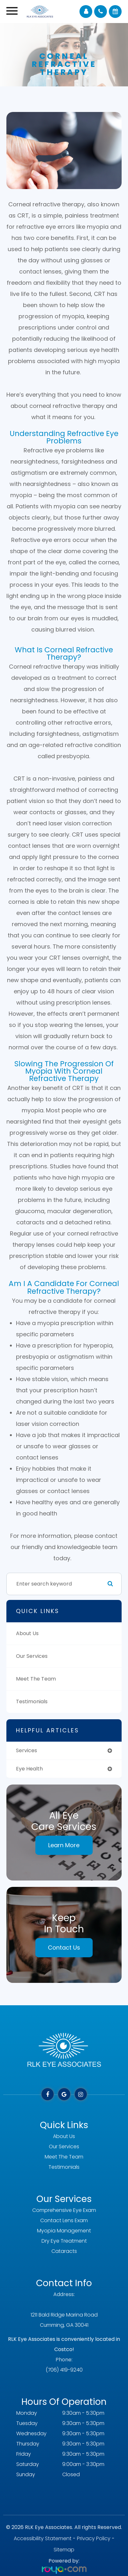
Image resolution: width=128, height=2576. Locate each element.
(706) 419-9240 (64, 2369)
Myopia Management (64, 2230)
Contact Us (64, 1948)
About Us (27, 1633)
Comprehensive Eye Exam (64, 2210)
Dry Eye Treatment (64, 2241)
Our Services (32, 1656)
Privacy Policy (93, 2538)
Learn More (63, 1845)
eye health (29, 1768)
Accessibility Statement (43, 2538)
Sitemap (64, 2549)
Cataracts (64, 2251)
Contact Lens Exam (64, 2220)
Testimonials (32, 1701)
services (26, 1750)
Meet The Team (36, 1678)
